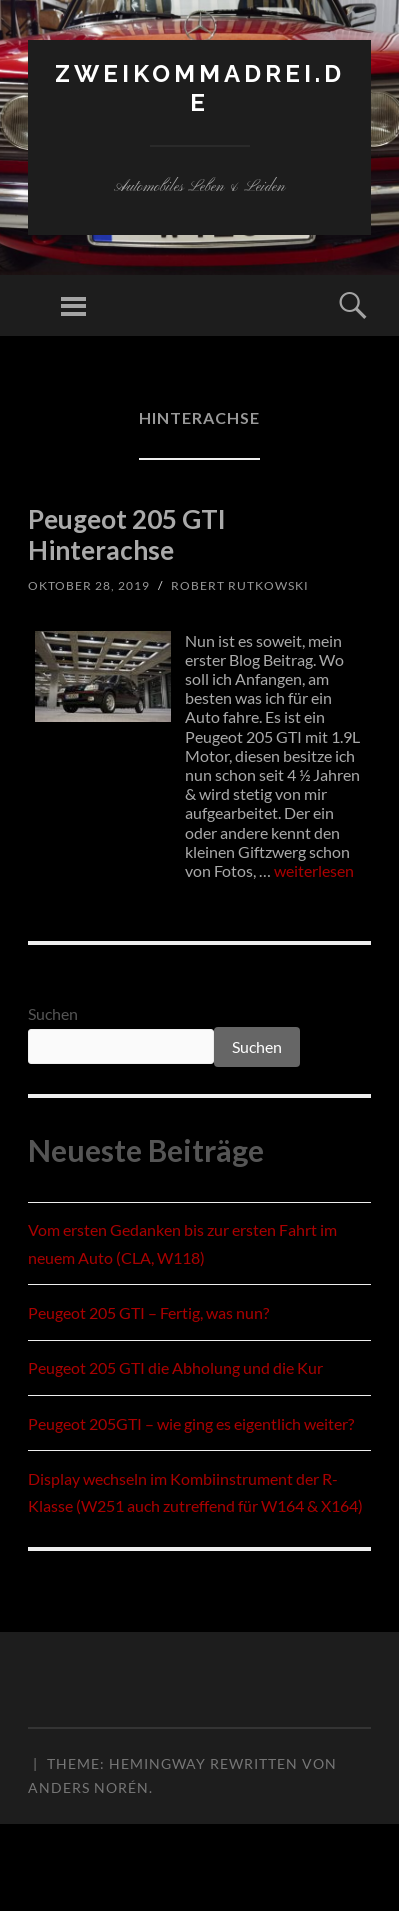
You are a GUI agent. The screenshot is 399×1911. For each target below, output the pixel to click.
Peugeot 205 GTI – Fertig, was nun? (148, 1312)
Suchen (53, 1013)
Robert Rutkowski (240, 585)
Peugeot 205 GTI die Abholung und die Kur (175, 1367)
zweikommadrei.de (200, 88)
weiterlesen (314, 870)
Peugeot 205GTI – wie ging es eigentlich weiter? (191, 1423)
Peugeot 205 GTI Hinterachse (127, 534)
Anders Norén (88, 1787)
